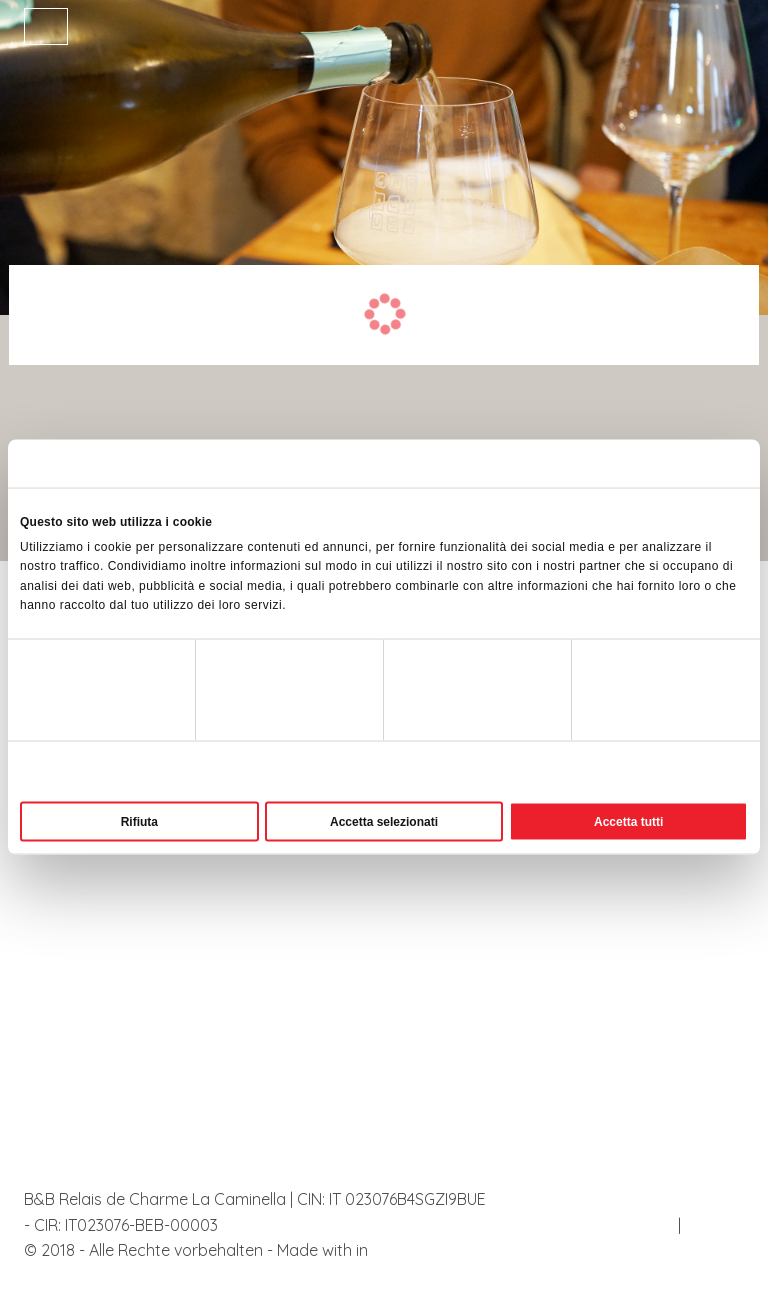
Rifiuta (139, 821)
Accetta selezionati (384, 821)
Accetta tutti (628, 821)
